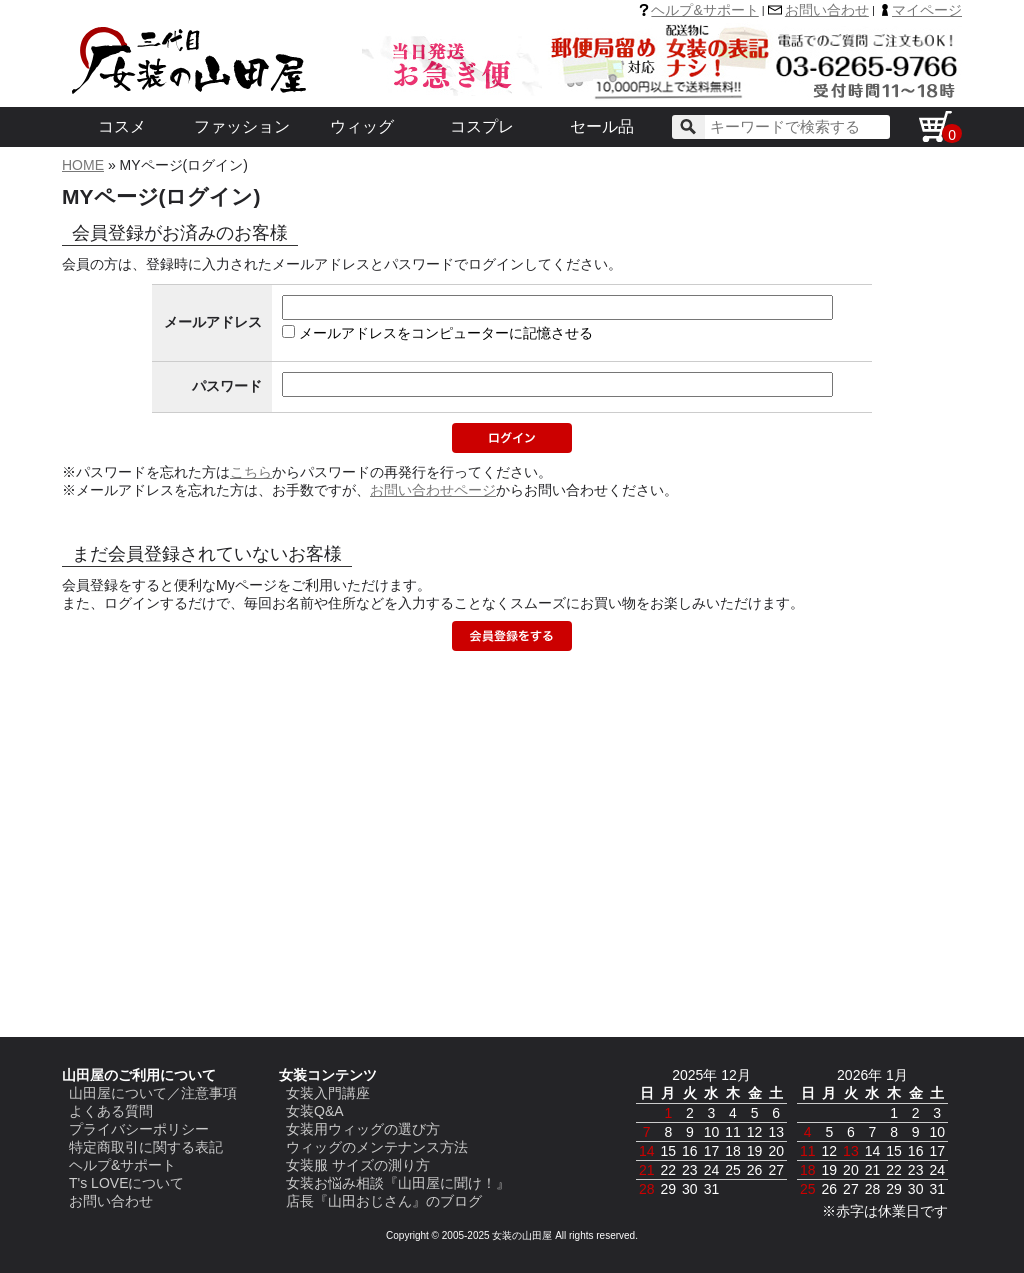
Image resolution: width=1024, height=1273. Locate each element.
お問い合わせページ (433, 490)
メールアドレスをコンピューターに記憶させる (446, 333)
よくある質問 (111, 1111)
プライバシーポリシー (139, 1129)
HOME (83, 165)
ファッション (242, 126)
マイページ (927, 10)
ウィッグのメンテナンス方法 (377, 1147)
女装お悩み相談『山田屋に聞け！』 (398, 1183)
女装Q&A (315, 1111)
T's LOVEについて (126, 1183)
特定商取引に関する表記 (146, 1147)
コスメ (122, 126)
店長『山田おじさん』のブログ (384, 1201)
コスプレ (482, 126)
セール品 (602, 126)
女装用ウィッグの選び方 (363, 1129)
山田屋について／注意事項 (153, 1093)
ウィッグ (362, 126)
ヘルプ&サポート (704, 10)
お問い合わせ (827, 10)
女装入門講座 (328, 1093)
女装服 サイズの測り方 (358, 1165)
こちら (251, 472)
